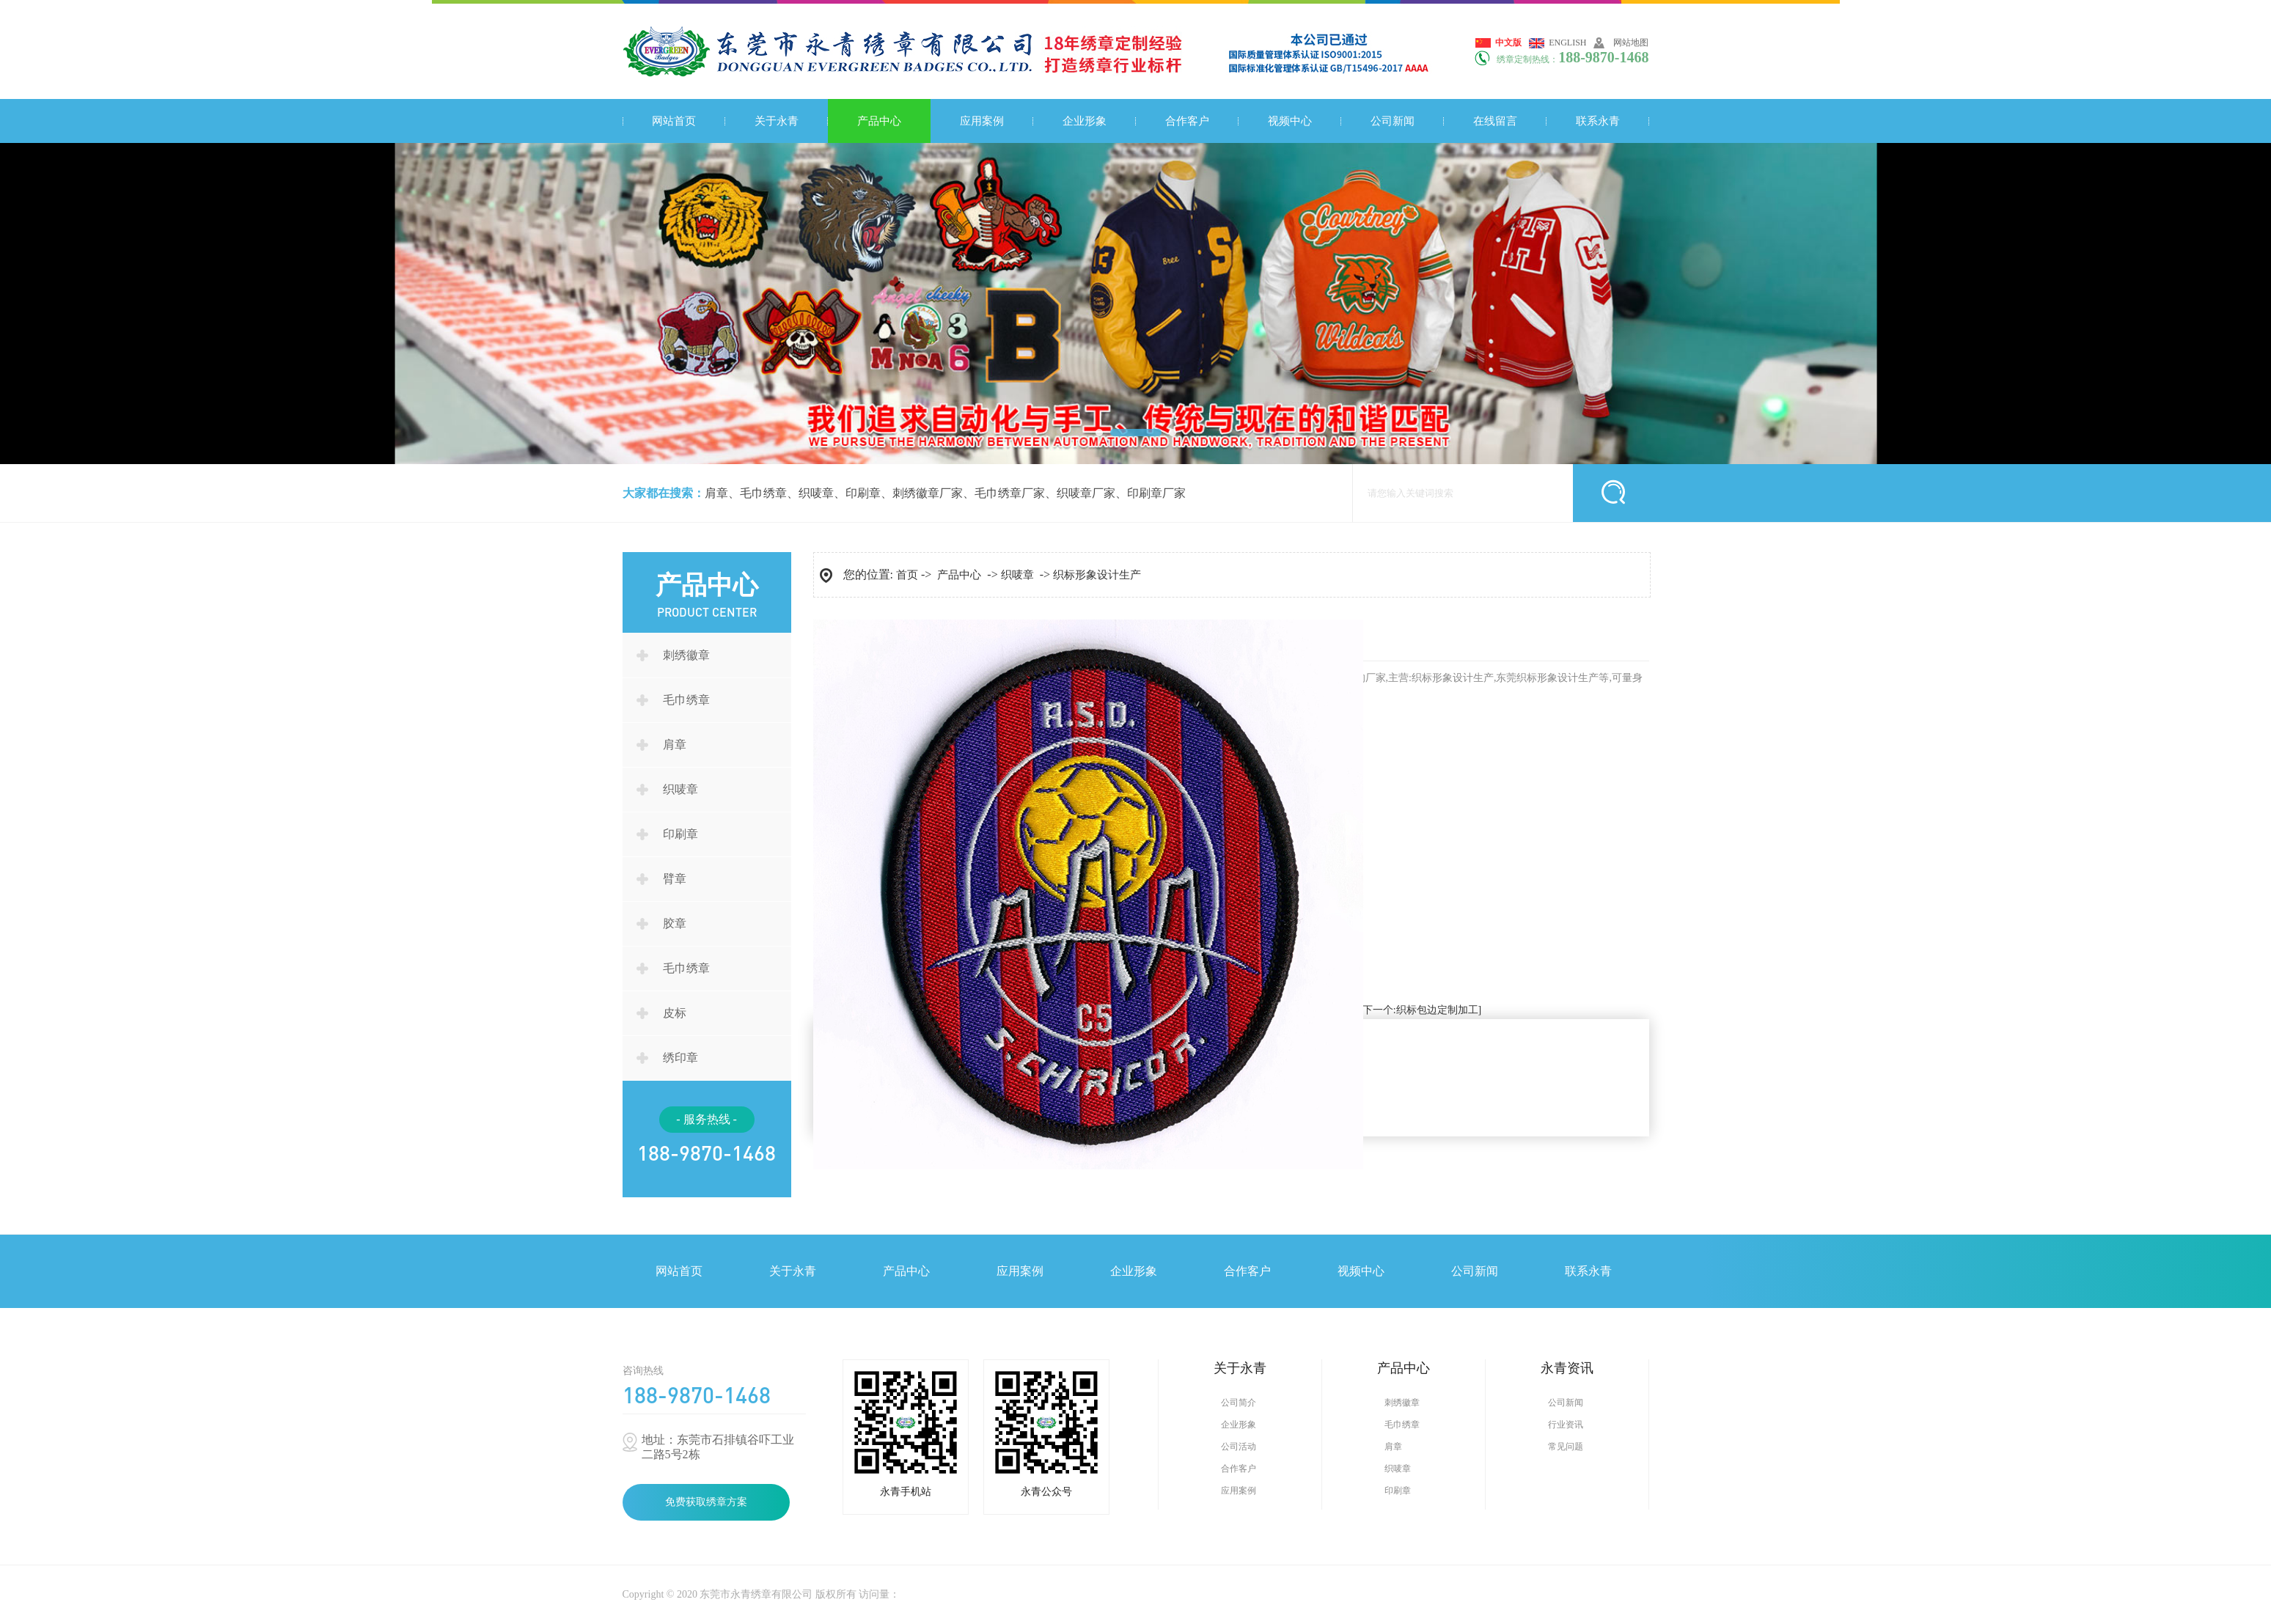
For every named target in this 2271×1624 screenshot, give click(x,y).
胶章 (674, 923)
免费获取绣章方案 (706, 1501)
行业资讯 (1565, 1424)
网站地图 (1630, 42)
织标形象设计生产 (1097, 575)
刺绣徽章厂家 (927, 493)
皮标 (674, 1013)
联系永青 (1598, 121)
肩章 (716, 493)
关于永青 (777, 121)
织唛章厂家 (1086, 493)
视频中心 (1290, 121)
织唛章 (816, 493)
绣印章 (680, 1057)
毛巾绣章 (763, 493)
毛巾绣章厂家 (1010, 493)
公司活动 (1238, 1446)
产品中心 (879, 121)
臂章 (674, 878)
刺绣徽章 (686, 655)
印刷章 (863, 493)
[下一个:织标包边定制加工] (1420, 1009)
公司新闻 (1393, 121)
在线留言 (1495, 121)
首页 (907, 575)
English (1567, 42)
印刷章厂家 (1156, 493)
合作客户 (1187, 121)
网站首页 (674, 121)
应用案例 (982, 121)
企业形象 (1085, 121)
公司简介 (1238, 1402)
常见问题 (1565, 1446)
